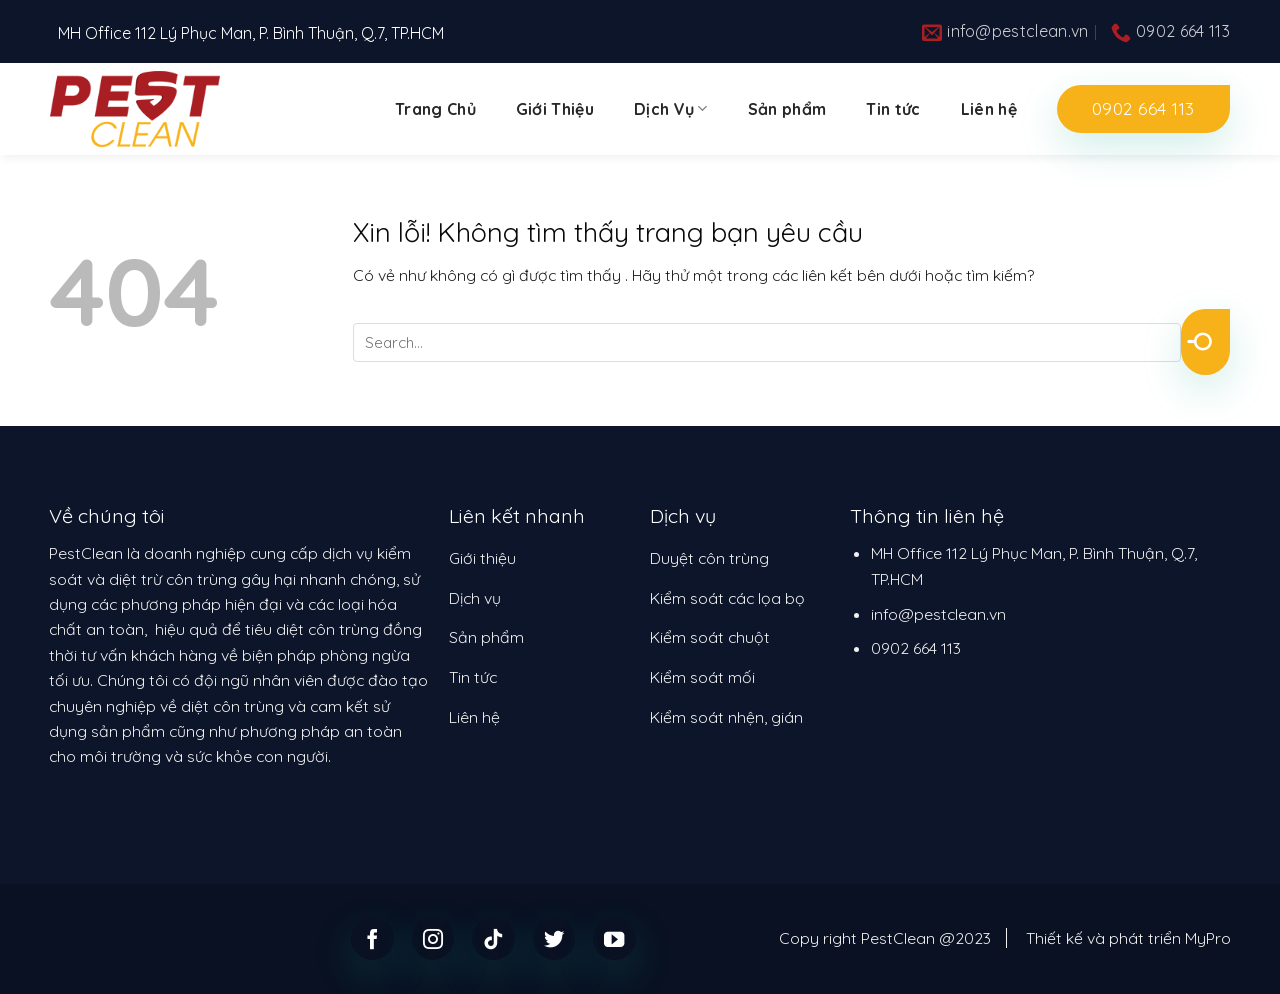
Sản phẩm (787, 109)
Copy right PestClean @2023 (885, 938)
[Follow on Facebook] (372, 938)
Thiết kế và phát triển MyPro (1128, 938)
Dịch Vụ (671, 109)
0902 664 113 (916, 648)
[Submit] (1205, 342)
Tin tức (893, 109)
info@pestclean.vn (938, 614)
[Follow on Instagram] (433, 938)
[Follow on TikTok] (493, 938)
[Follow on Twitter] (554, 938)
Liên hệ (989, 109)
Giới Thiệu (555, 109)
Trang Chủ (435, 109)
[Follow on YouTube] (614, 938)
